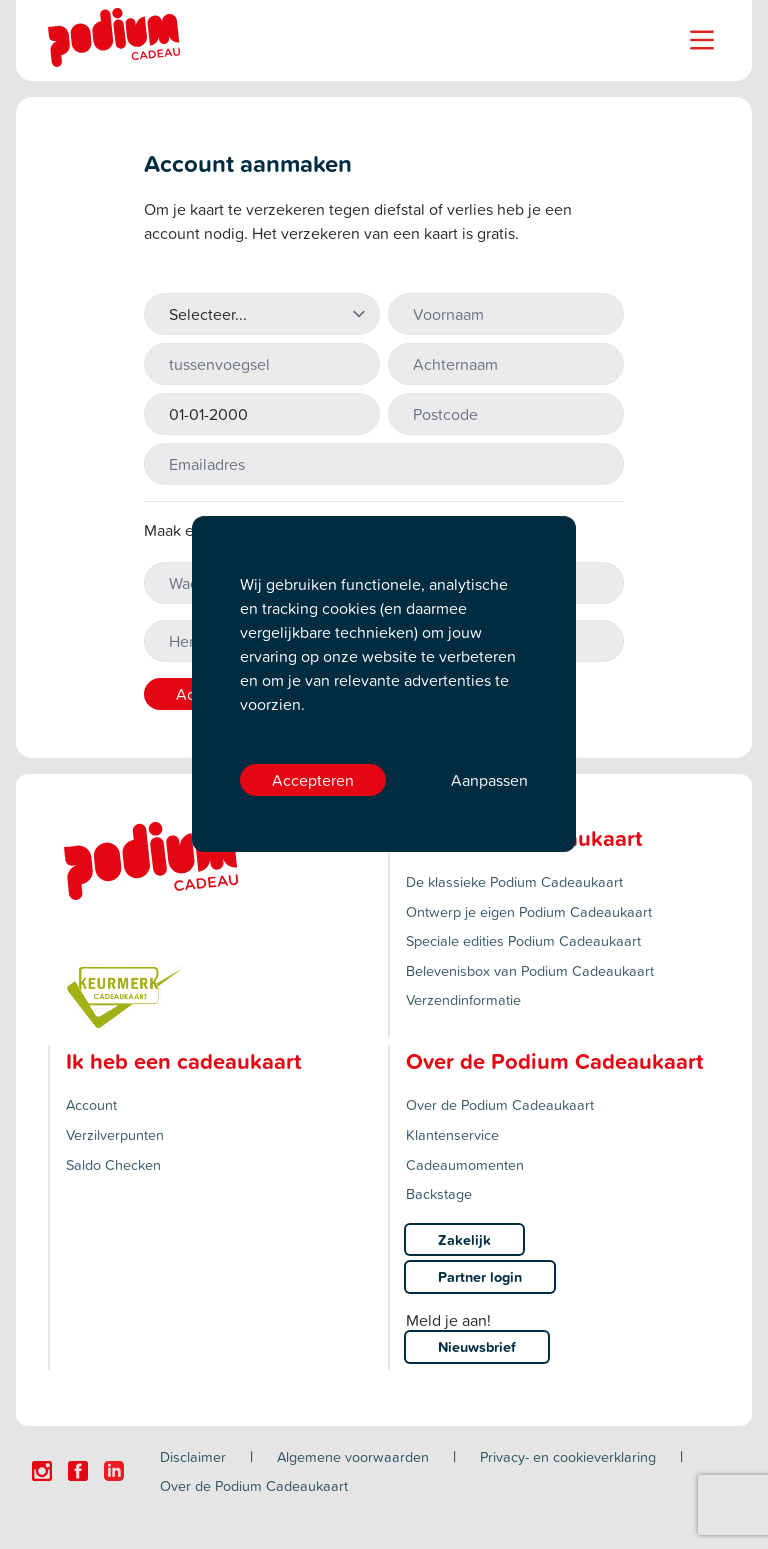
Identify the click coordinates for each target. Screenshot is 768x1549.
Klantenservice (452, 1134)
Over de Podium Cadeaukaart (500, 1104)
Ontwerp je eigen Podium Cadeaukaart (529, 911)
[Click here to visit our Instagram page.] (42, 1471)
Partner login (480, 1276)
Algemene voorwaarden (353, 1456)
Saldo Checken (113, 1164)
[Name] (702, 40)
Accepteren (313, 780)
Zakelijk (464, 1239)
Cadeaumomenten (465, 1164)
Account (91, 1104)
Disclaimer (193, 1456)
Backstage (439, 1193)
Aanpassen (489, 780)
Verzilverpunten (115, 1134)
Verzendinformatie (463, 999)
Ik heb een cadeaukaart (183, 1061)
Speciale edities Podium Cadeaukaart (523, 940)
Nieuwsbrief (477, 1346)
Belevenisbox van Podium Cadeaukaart (530, 970)
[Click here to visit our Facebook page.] (78, 1471)
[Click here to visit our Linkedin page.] (114, 1471)
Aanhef (169, 281)
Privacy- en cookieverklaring (568, 1456)
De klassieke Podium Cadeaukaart (514, 881)
